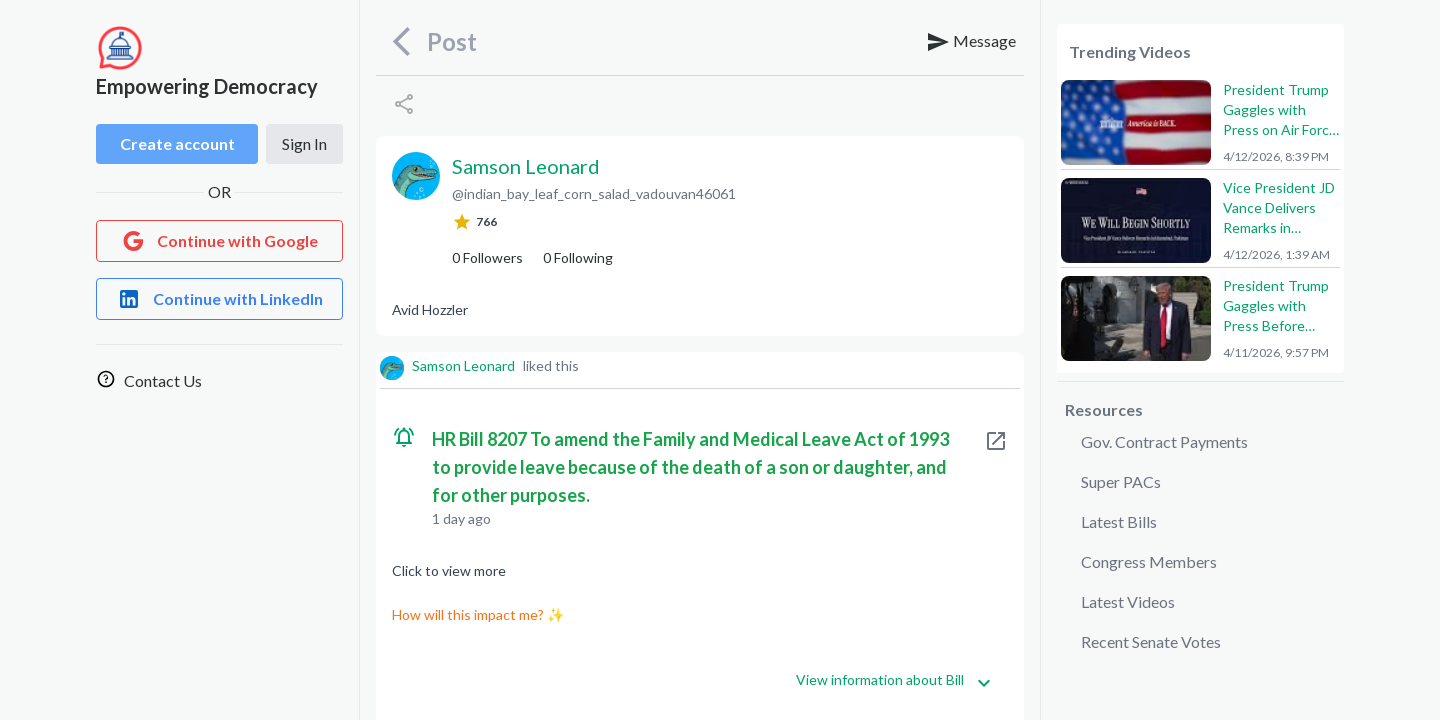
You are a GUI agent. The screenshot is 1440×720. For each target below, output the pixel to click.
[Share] (404, 104)
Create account (177, 143)
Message (971, 42)
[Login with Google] (219, 241)
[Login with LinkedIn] (219, 299)
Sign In (304, 143)
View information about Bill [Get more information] (894, 680)
